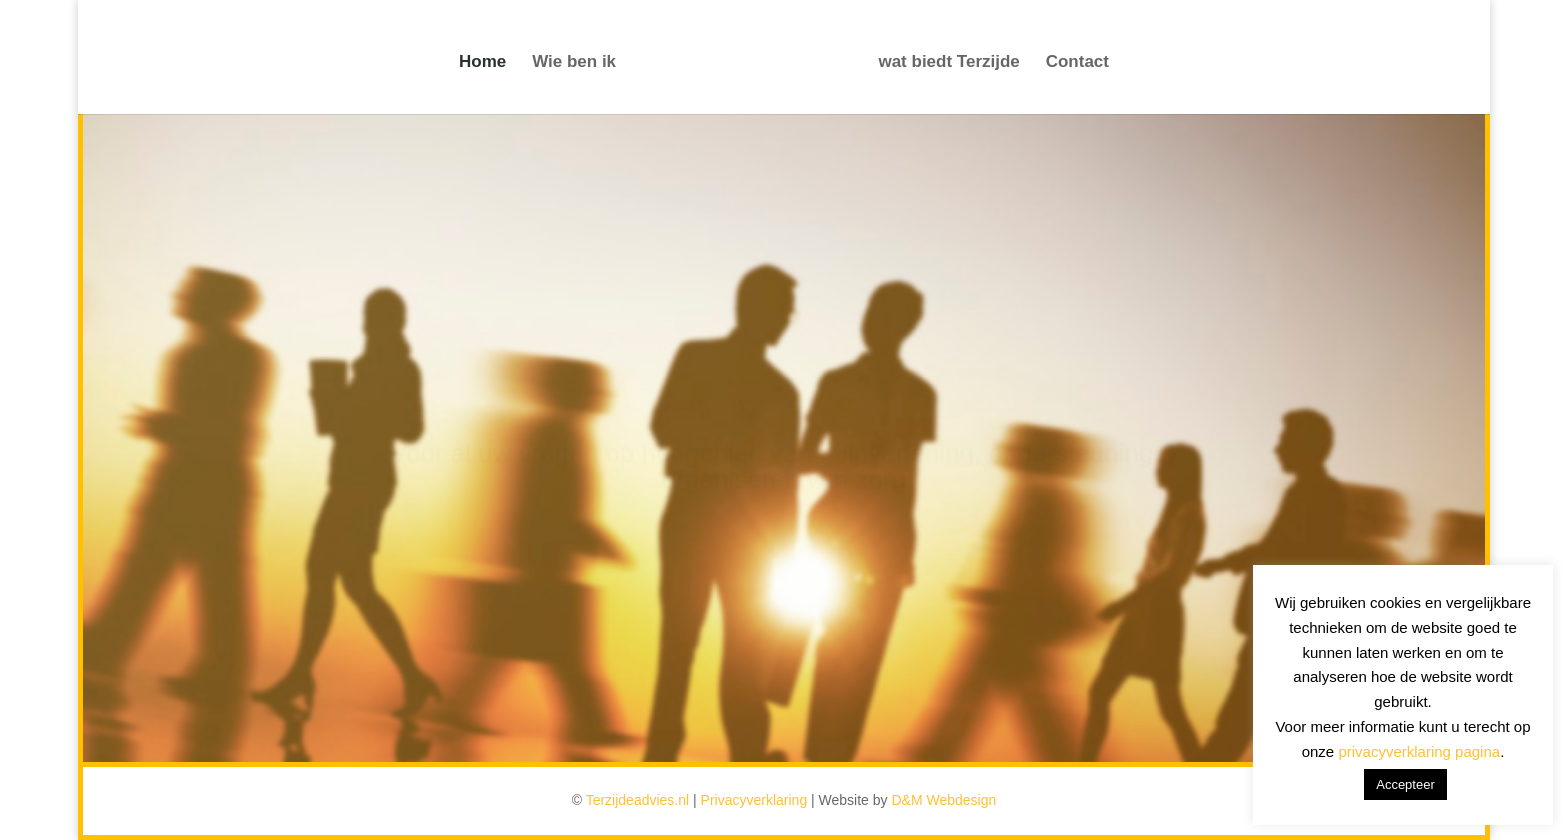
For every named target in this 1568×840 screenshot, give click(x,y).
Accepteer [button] (1405, 784)
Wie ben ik (574, 63)
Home (482, 63)
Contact (1077, 63)
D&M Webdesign (943, 800)
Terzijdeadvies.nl (638, 800)
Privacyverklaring (754, 800)
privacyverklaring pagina (1419, 751)
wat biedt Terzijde (948, 63)
